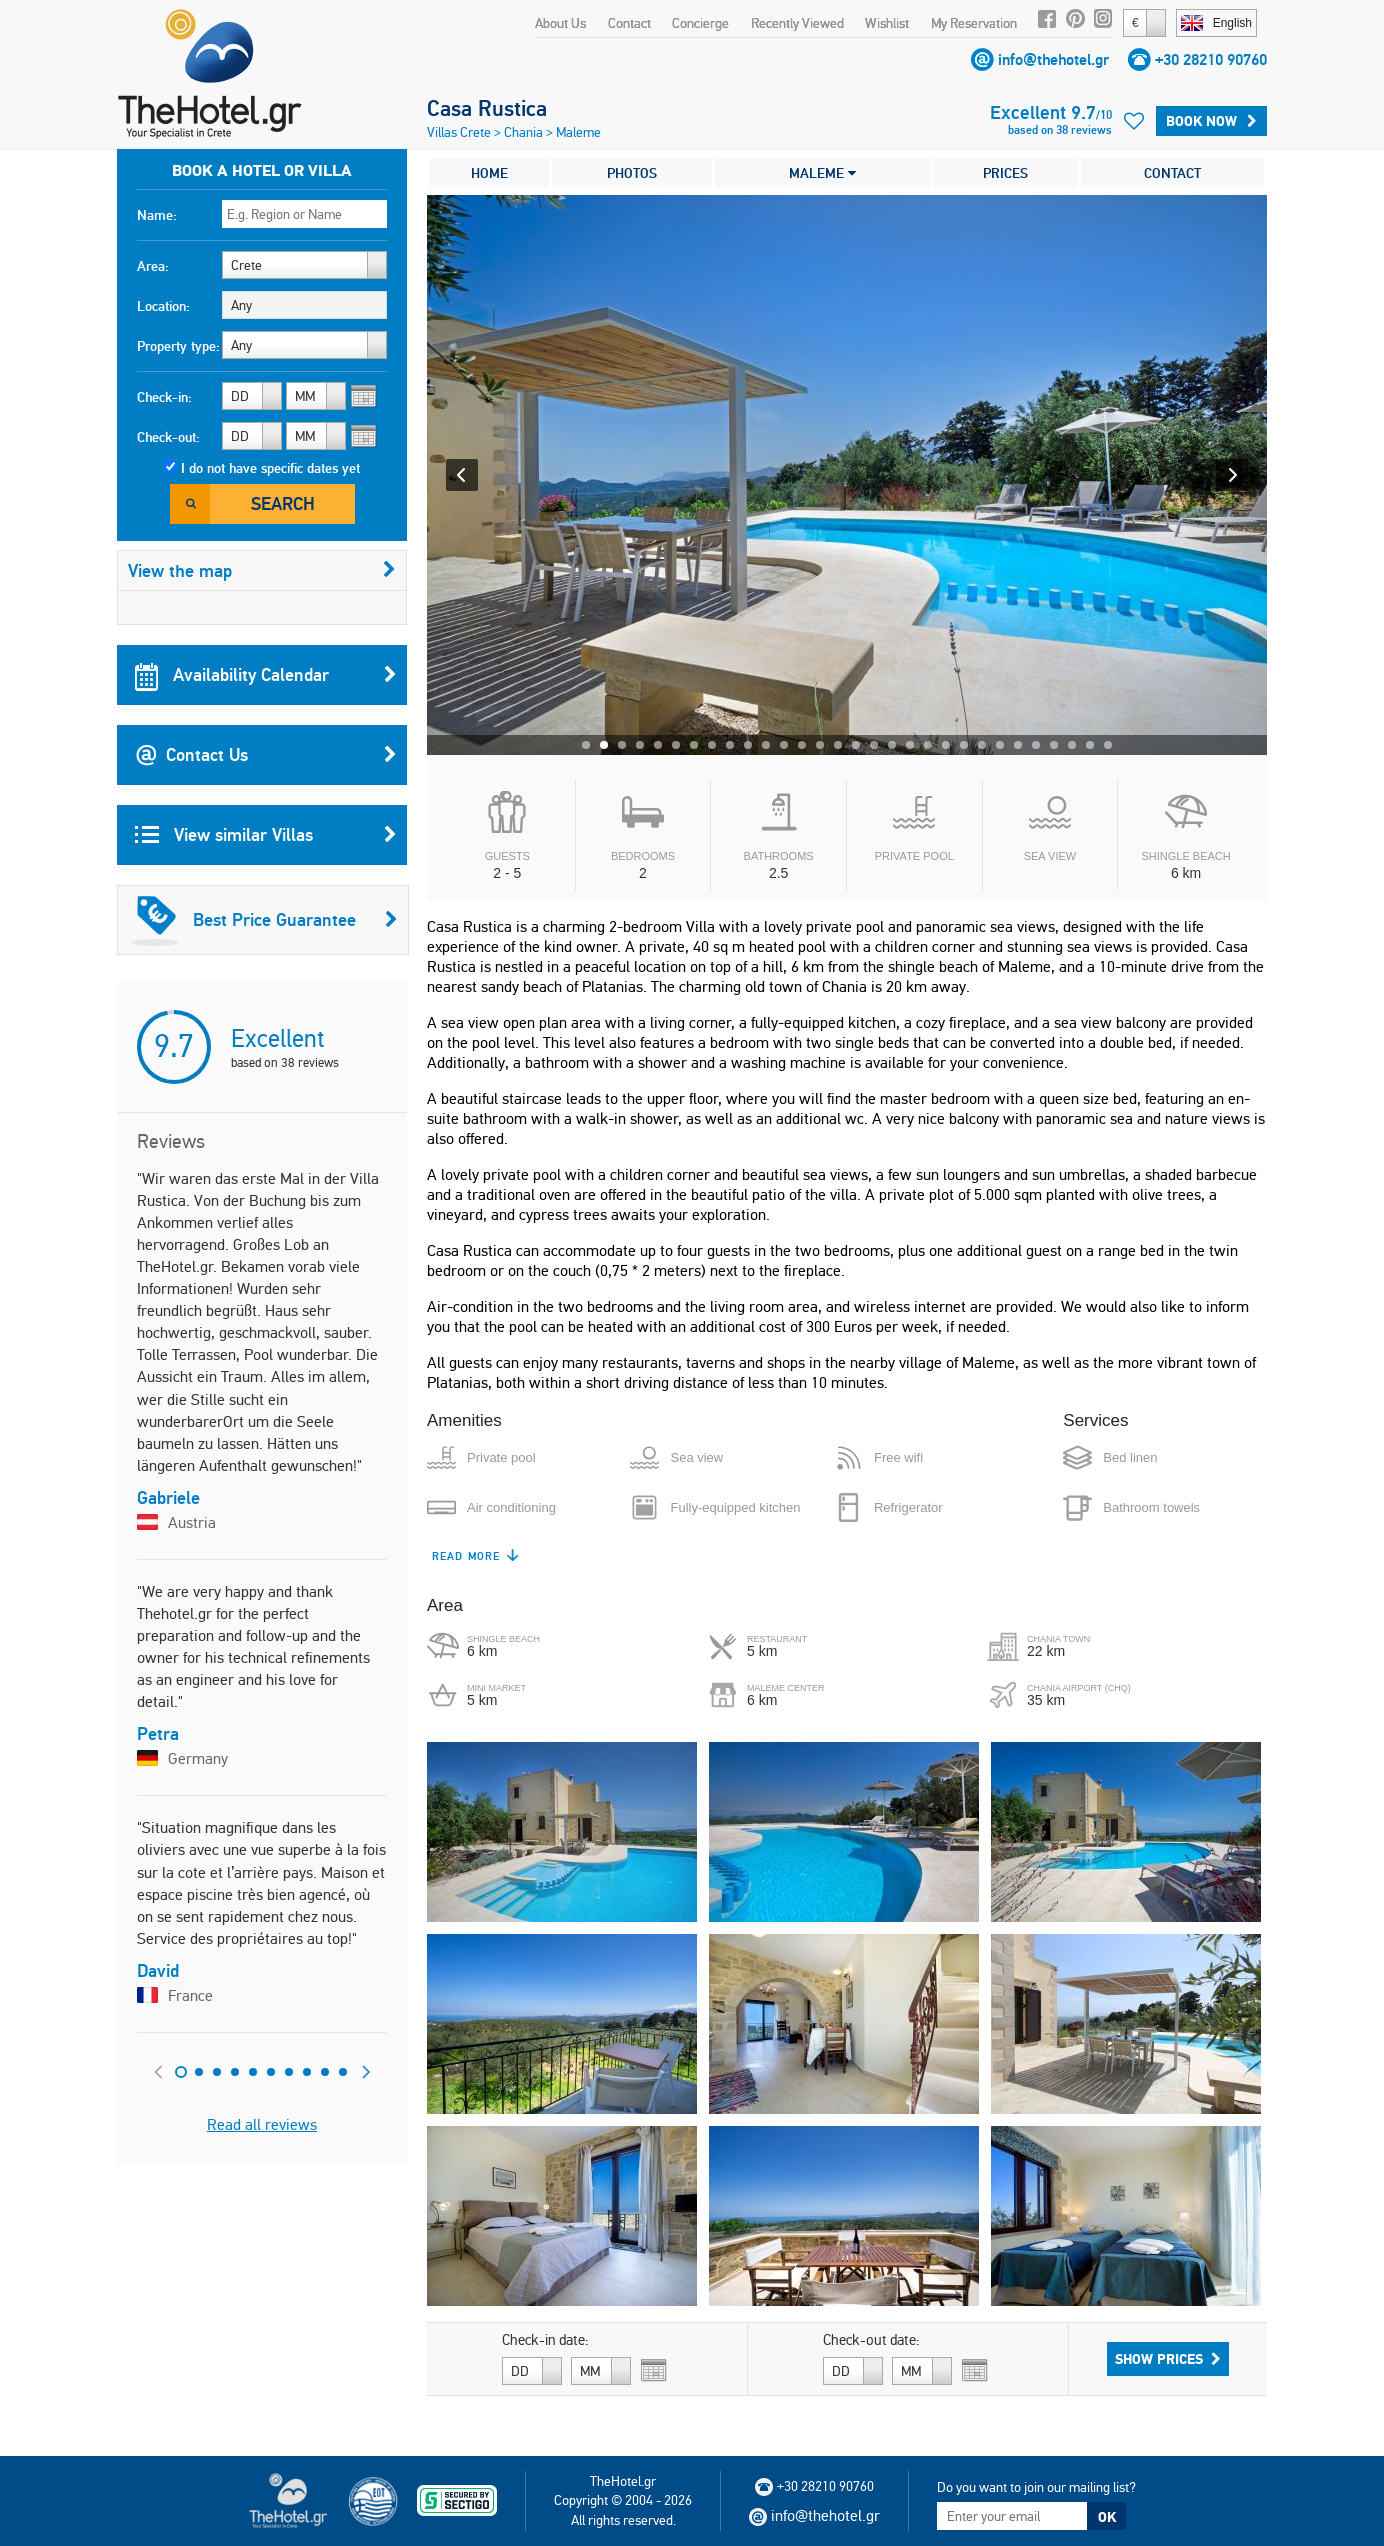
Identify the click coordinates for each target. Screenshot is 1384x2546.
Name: (157, 215)
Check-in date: (545, 2340)
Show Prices (1168, 2359)
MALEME (822, 173)
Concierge (700, 23)
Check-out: (168, 437)
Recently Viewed (797, 23)
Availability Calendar (266, 675)
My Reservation (974, 23)
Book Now (1211, 121)
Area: (153, 266)
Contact (629, 23)
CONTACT (1172, 173)
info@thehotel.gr (1053, 59)
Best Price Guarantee (265, 920)
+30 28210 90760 (1211, 59)
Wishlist (887, 23)
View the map (262, 570)
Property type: (178, 346)
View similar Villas (266, 835)
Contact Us (266, 755)
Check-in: (164, 397)
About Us (560, 23)
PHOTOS (632, 173)
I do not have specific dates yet (270, 468)
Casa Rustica (487, 108)
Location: (163, 306)
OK (1107, 2517)
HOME (489, 173)
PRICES (1005, 173)
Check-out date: (871, 2340)
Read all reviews (262, 2124)
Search (283, 503)
